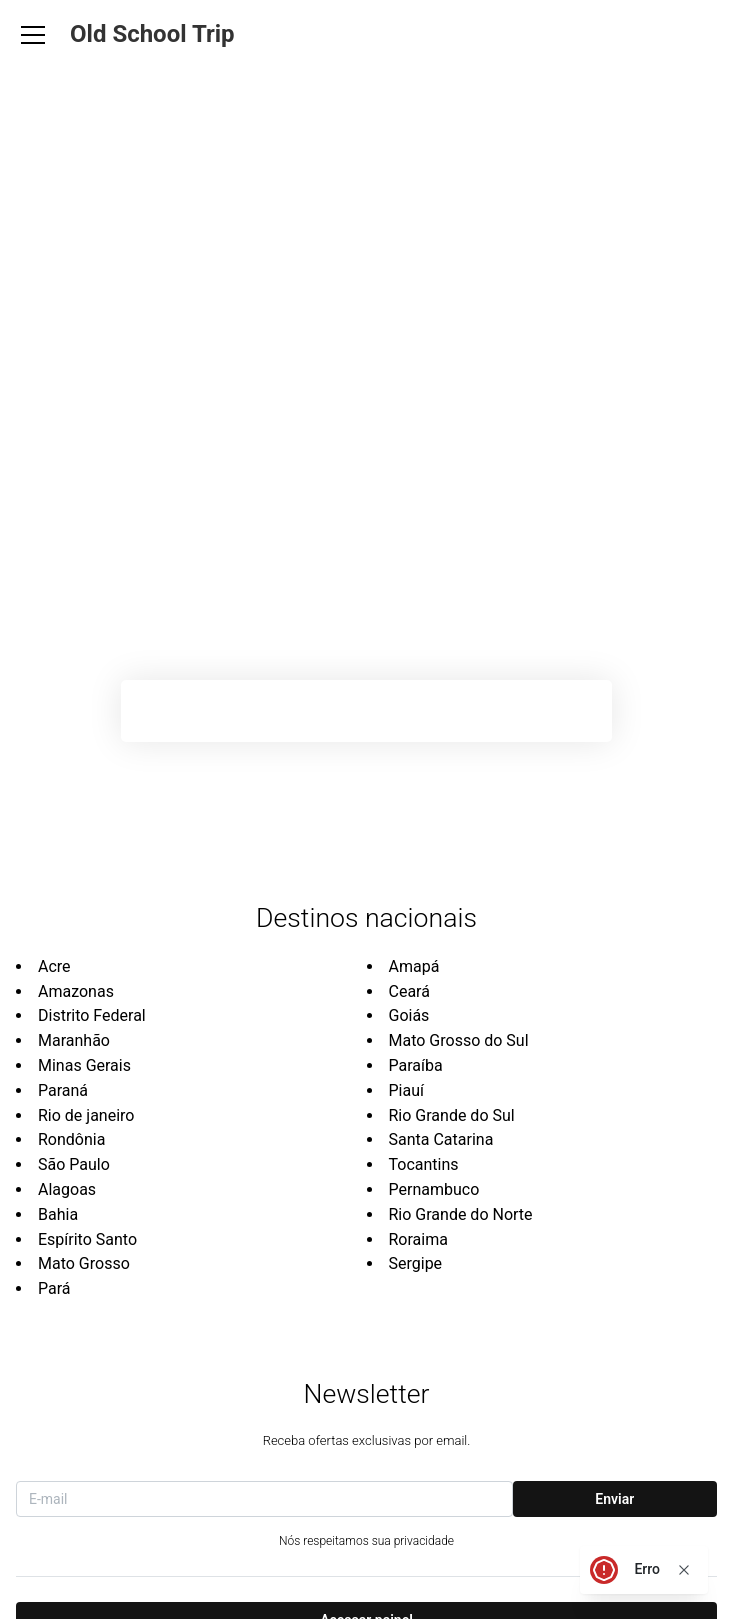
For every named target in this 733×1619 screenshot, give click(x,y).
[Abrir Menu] (33, 35)
